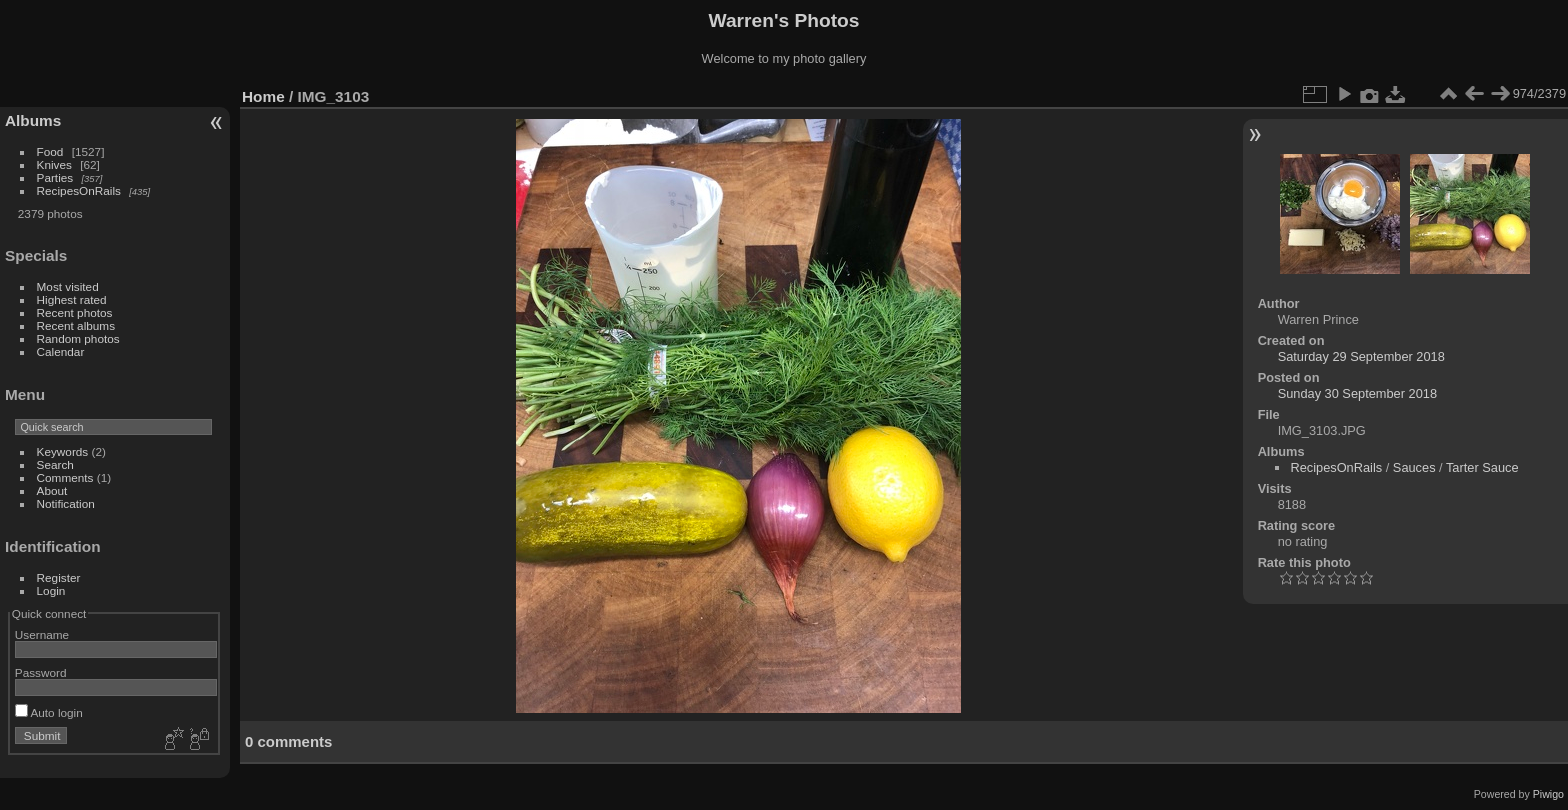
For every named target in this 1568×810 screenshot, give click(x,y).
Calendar (61, 351)
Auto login (49, 712)
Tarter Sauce (1482, 467)
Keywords (63, 451)
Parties (55, 177)
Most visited (68, 286)
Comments (65, 477)
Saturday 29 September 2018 (1361, 356)
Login (51, 590)
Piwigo (1548, 794)
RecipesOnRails (79, 190)
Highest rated (72, 299)
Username (42, 634)
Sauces (1414, 467)
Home (263, 96)
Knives (54, 164)
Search (55, 464)
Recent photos (75, 312)
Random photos (78, 338)
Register (59, 577)
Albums (33, 120)
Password (41, 672)
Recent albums (76, 325)
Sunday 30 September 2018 (1357, 393)
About (52, 490)
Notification (66, 503)
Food (50, 151)
